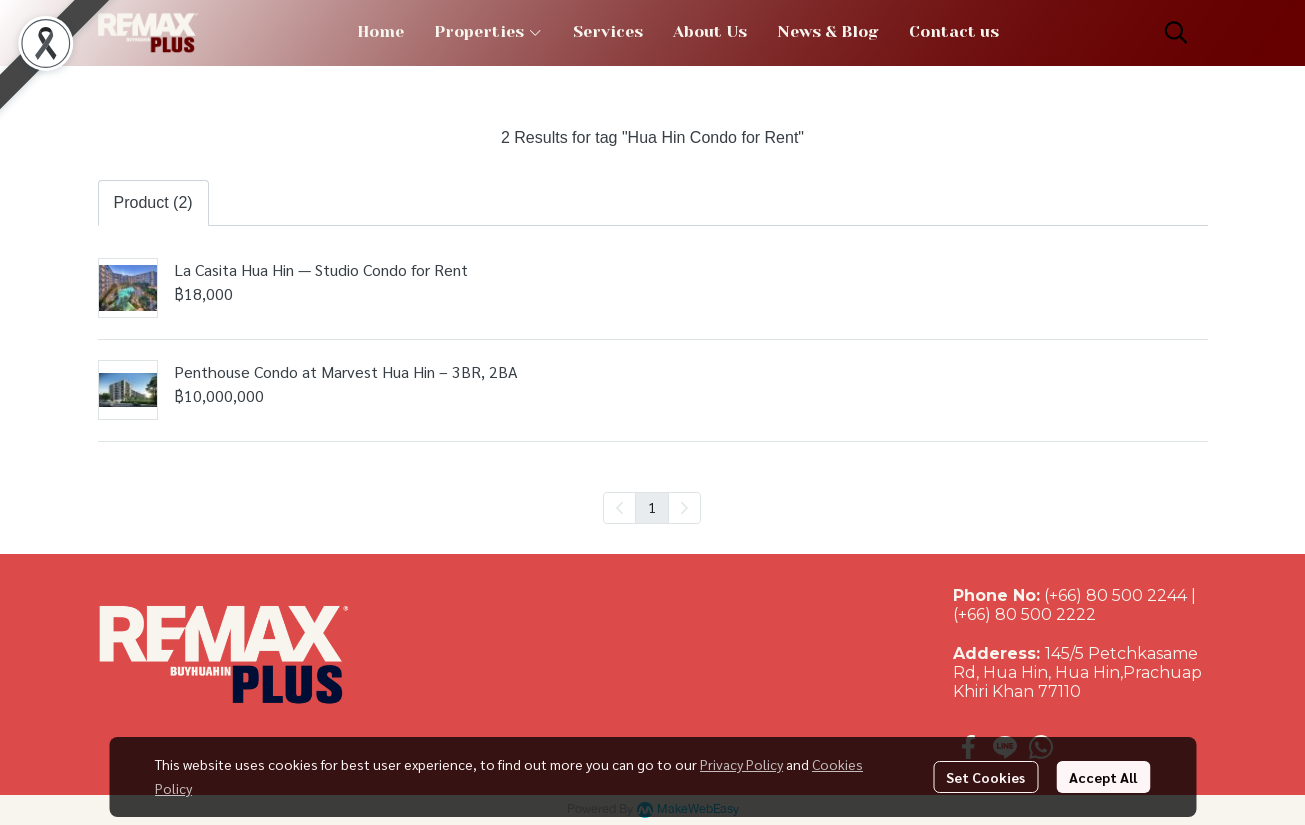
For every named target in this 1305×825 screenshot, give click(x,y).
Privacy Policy (741, 764)
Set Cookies (985, 777)
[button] (1176, 32)
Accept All (1103, 777)
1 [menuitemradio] (652, 507)
